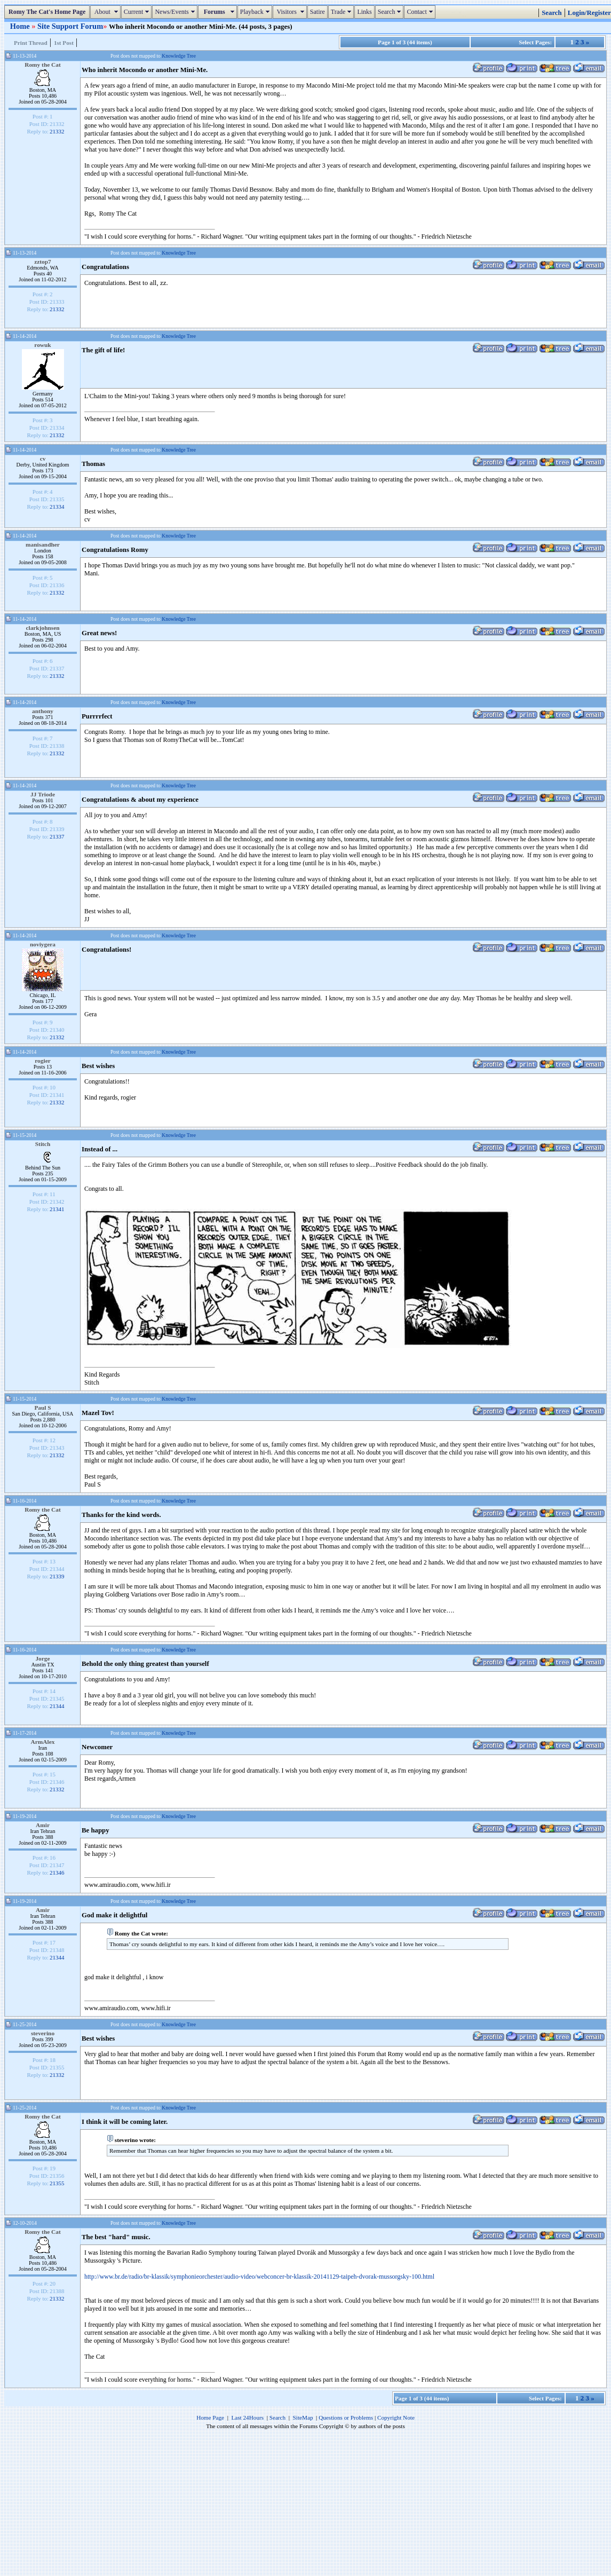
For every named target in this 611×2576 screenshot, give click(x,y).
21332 (57, 131)
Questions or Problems (346, 2417)
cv (43, 458)
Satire (317, 11)
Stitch (42, 1144)
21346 (57, 1872)
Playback (256, 11)
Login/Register (589, 13)
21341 (57, 1209)
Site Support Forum (70, 26)
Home (20, 26)
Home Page (210, 2417)
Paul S (42, 1407)
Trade (342, 11)
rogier (42, 1060)
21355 (57, 2183)
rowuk (42, 345)
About (106, 11)
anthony (42, 711)
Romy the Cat (43, 64)
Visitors (291, 11)
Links (364, 11)
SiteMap (303, 2417)
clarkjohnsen (42, 628)
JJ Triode (42, 794)
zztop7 (42, 261)
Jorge (42, 1658)
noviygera (42, 944)
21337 (57, 836)
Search (391, 11)
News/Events (176, 11)
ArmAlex (43, 1742)
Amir (43, 1825)
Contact (421, 11)
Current (138, 11)
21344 (57, 1706)
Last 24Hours (247, 2417)
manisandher (43, 544)
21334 (57, 506)
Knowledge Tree (179, 56)
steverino (42, 2033)
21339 (57, 1576)
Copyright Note (396, 2417)
